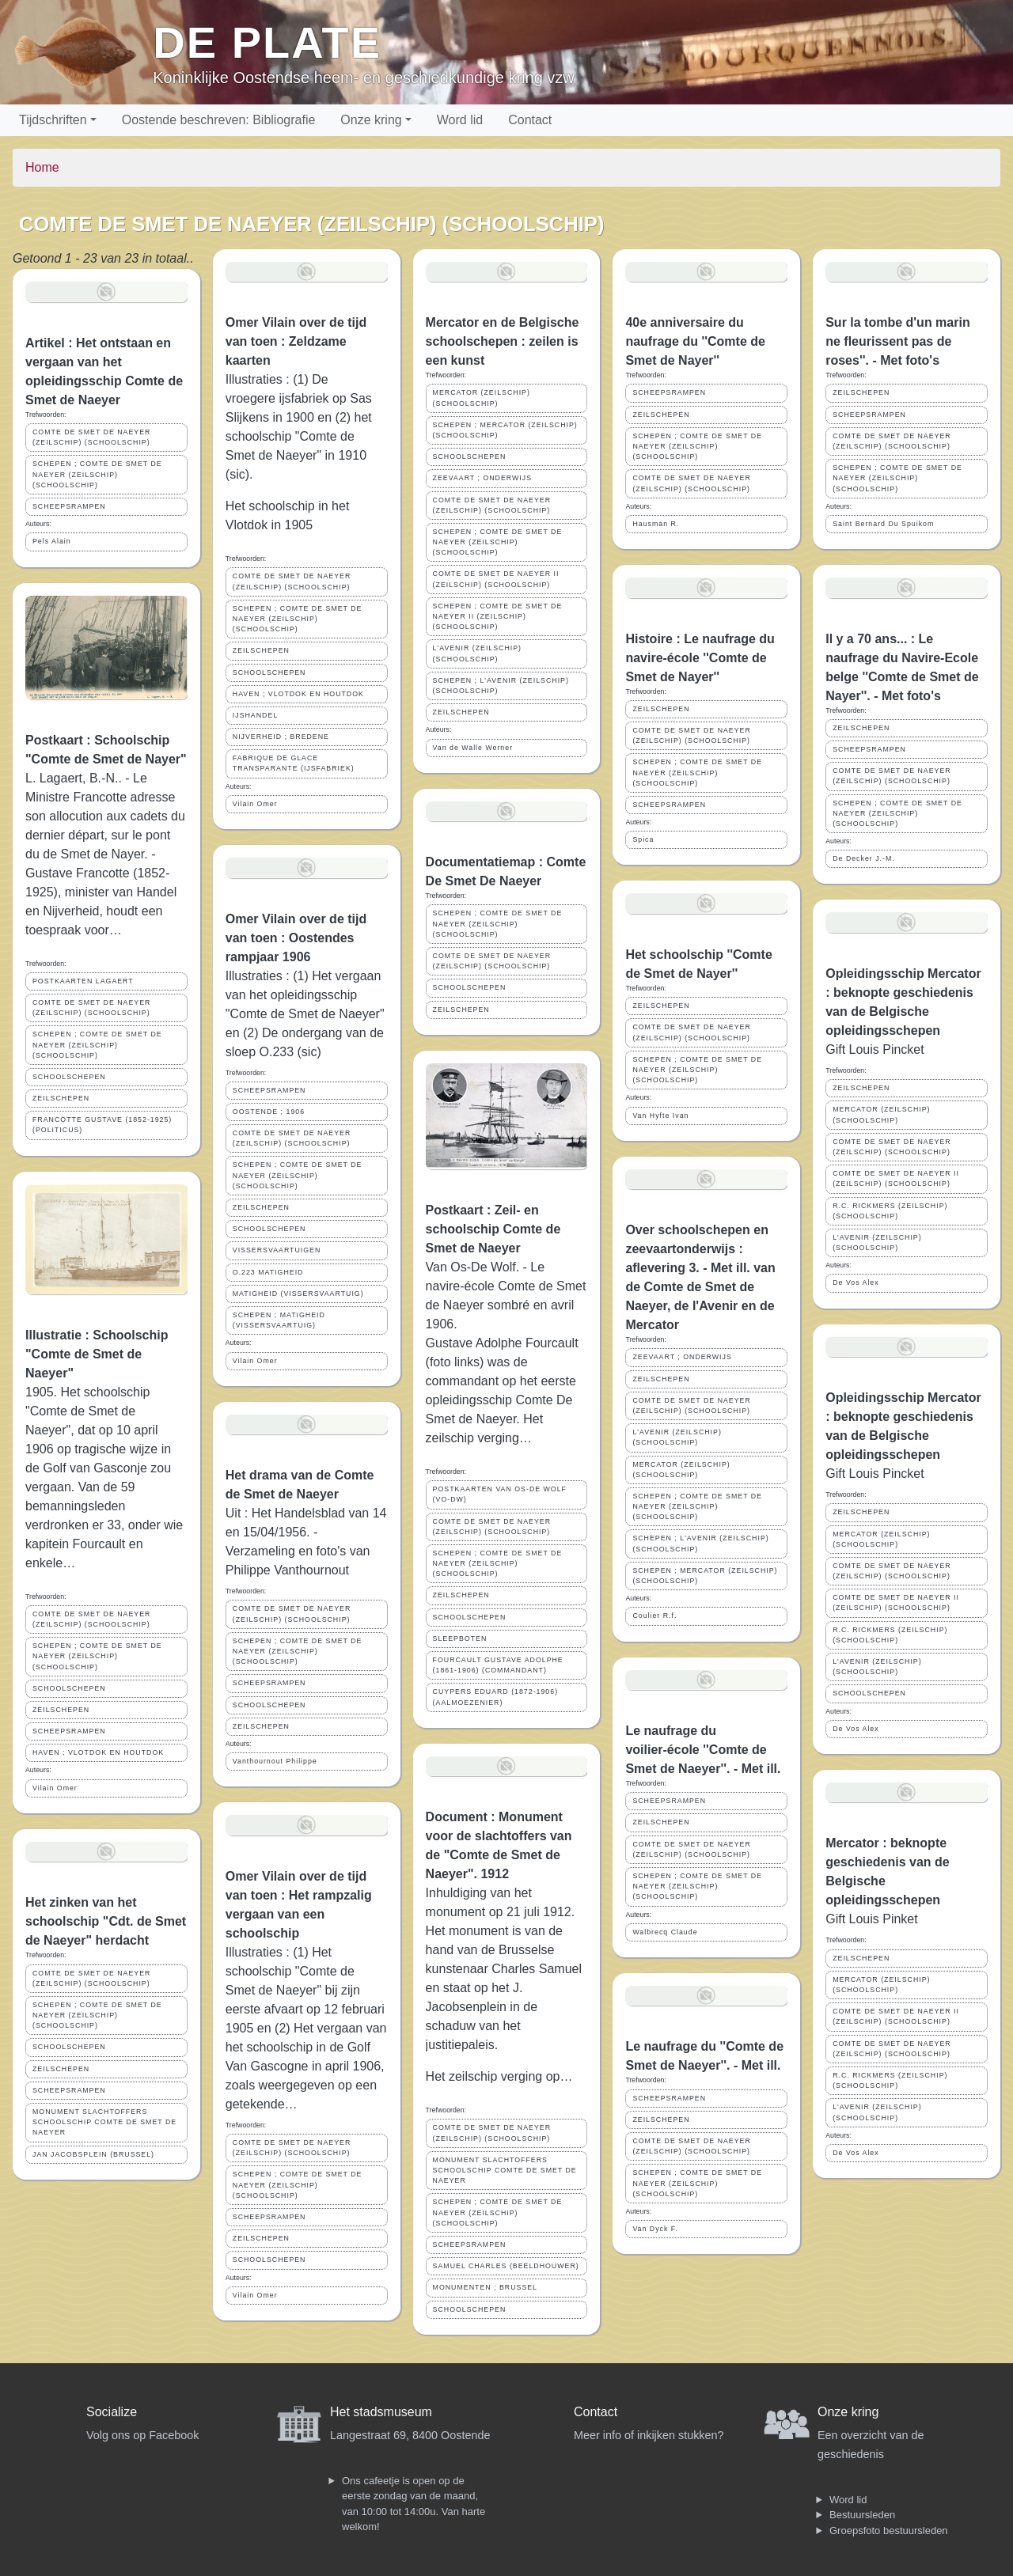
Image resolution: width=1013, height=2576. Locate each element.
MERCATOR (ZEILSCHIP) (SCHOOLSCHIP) (681, 1469)
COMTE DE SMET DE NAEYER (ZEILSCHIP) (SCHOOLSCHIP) (91, 437)
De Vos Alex (855, 1282)
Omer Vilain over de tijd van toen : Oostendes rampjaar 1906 (296, 938)
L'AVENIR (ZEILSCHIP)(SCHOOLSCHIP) (477, 653)
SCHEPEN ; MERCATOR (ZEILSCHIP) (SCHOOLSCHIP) (505, 430)
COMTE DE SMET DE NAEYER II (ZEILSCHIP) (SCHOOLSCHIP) (496, 579)
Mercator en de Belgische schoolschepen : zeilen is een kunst (502, 341)
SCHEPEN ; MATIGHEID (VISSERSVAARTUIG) (279, 1320)
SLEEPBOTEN (460, 1638)
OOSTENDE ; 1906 (269, 1112)
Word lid (460, 120)
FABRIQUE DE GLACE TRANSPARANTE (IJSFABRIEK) (294, 763)
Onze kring (370, 120)
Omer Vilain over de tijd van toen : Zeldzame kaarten (296, 341)
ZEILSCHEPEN (60, 1098)
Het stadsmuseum (381, 2412)
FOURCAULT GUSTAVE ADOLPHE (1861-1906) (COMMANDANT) (498, 1665)
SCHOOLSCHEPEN (69, 1077)
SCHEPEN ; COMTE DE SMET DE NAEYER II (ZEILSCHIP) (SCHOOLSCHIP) (498, 616)
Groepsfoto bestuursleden (888, 2530)
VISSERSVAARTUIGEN (277, 1250)
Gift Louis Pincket (874, 1049)
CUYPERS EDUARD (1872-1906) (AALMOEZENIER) (496, 1697)
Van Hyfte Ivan (660, 1115)
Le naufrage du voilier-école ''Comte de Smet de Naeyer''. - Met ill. (702, 1749)
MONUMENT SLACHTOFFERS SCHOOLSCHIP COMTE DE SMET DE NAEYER (104, 2122)
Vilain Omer (55, 1788)
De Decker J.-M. (864, 858)
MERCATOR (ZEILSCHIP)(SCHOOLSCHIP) (481, 397)
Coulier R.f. (654, 1615)
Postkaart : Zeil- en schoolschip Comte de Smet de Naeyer (493, 1229)
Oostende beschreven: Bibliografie (219, 120)
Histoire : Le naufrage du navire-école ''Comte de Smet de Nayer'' (699, 658)
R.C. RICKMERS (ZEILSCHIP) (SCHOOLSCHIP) (890, 1211)
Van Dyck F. (654, 2229)
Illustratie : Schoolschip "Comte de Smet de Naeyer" (96, 1354)
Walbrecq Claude (664, 1932)
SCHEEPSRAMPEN (69, 506)
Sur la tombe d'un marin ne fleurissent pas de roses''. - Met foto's (897, 341)
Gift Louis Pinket (871, 1919)
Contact (530, 120)
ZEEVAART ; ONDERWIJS (482, 478)
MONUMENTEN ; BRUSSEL (485, 2287)
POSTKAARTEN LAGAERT (83, 981)
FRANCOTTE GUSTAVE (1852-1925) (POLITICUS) (102, 1125)
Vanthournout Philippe (275, 1761)
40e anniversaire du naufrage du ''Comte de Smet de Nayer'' (695, 341)
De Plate (267, 42)
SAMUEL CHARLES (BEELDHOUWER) (506, 2266)
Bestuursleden (862, 2515)
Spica (643, 839)
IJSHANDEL (255, 715)
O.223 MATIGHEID (268, 1272)
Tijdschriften (53, 120)
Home (42, 167)
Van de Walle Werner (473, 748)
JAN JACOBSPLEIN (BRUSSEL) (93, 2154)
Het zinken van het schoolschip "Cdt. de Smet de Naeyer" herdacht (105, 1921)
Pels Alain (51, 541)
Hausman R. (655, 524)
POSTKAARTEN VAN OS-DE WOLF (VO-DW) (500, 1494)
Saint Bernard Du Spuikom (883, 524)
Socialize (111, 2412)
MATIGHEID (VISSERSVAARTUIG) (298, 1293)
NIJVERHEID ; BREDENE (281, 737)
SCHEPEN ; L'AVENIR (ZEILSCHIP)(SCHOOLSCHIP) (501, 685)
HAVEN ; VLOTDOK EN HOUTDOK (98, 1752)
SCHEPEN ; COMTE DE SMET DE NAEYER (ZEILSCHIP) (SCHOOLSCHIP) (97, 474)
